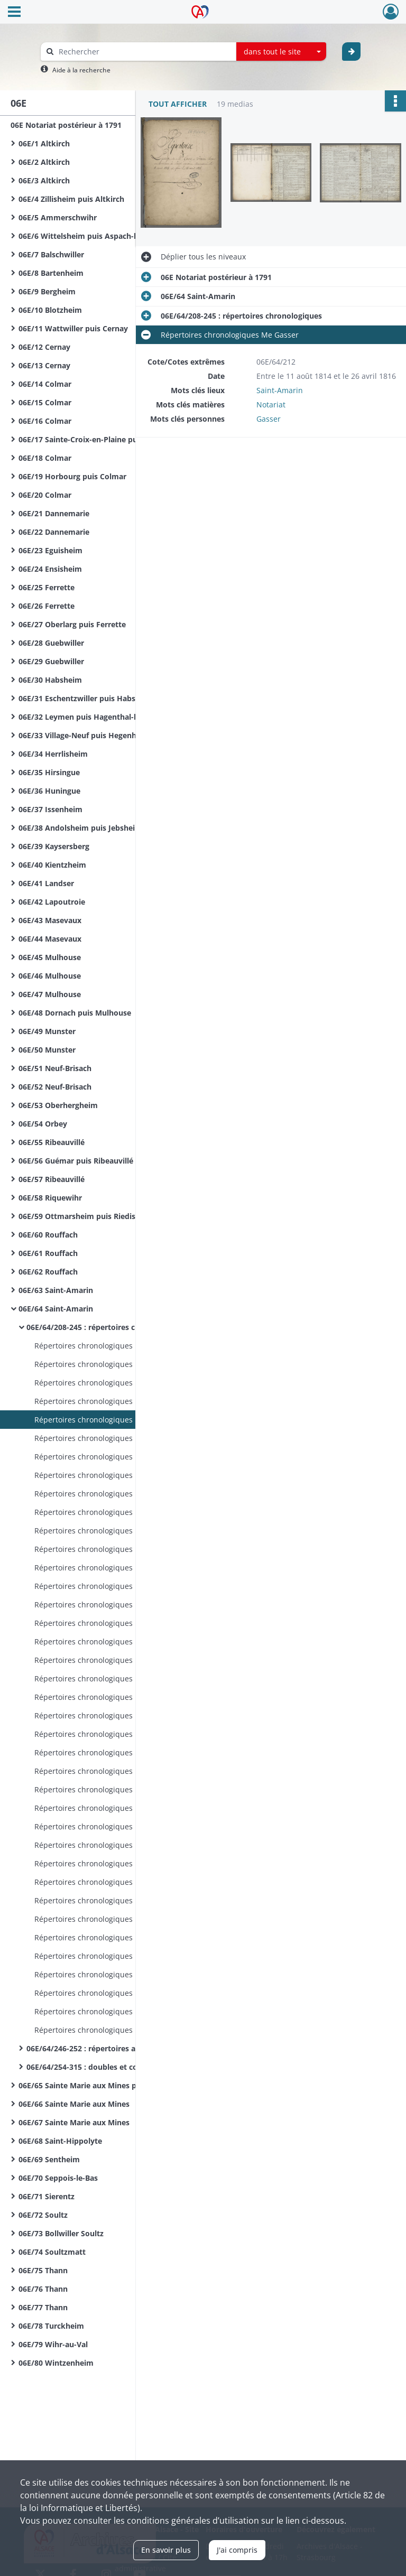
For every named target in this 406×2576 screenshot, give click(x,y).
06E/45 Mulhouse (50, 957)
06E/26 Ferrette (47, 606)
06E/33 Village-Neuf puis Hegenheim (84, 735)
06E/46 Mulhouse (50, 976)
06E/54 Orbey (43, 1124)
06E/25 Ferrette (47, 587)
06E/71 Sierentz (47, 2196)
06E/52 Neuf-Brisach (55, 1087)
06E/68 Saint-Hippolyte (60, 2141)
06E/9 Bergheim (47, 291)
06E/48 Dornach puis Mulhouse (75, 1013)
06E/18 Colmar (45, 458)
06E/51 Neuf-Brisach (55, 1068)
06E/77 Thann (43, 2307)
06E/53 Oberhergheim (58, 1105)
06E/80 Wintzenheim (56, 2363)
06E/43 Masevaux (50, 920)
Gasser (268, 419)
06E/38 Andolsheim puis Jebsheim (80, 828)
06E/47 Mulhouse (50, 994)
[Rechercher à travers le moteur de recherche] (144, 51)
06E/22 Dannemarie (54, 532)
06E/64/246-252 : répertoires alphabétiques (104, 2048)
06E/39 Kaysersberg (54, 846)
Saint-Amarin (279, 390)
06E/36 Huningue (49, 791)
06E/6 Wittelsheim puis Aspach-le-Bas (87, 236)
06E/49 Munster (47, 1031)
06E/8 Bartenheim (51, 273)
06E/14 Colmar (45, 384)
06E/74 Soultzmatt (52, 2252)
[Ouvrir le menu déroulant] (14, 12)
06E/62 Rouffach (48, 1272)
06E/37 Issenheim (50, 809)
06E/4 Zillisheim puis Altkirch (71, 199)
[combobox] (281, 51)
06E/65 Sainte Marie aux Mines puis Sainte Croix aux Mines (124, 2085)
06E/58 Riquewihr (50, 1198)
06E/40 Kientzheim (52, 865)
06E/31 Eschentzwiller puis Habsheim (86, 698)
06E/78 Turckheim (51, 2326)
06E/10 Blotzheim (50, 310)
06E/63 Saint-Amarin (56, 1290)
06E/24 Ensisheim (50, 569)
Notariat (270, 404)
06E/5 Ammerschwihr (58, 217)
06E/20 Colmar (45, 495)
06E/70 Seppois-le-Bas (58, 2178)
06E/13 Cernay (44, 365)
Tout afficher (178, 104)
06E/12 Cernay (44, 347)
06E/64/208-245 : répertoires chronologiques (107, 1327)
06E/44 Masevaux (50, 939)
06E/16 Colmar (45, 421)
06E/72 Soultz (43, 2215)
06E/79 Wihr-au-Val (53, 2344)
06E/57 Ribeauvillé (52, 1179)
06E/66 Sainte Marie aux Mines (74, 2104)
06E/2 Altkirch (44, 162)
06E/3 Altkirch (44, 180)
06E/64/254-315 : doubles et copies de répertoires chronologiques (132, 2067)
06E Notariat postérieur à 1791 (66, 125)
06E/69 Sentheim (49, 2159)
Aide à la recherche (81, 70)
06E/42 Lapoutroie (52, 902)
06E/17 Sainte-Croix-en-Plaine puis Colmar (95, 439)
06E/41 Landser (46, 883)
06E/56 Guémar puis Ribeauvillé (76, 1161)
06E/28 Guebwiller (51, 643)
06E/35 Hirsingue (49, 772)
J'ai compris (237, 2550)
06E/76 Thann (43, 2289)
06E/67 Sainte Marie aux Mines (74, 2122)
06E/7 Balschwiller (51, 254)
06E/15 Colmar (45, 402)
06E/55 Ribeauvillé (52, 1142)
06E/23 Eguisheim (50, 550)
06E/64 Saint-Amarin (56, 1309)
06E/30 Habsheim (50, 680)
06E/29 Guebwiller (51, 661)
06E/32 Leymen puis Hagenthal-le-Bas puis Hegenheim (118, 717)
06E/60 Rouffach (48, 1235)
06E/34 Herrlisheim (53, 754)
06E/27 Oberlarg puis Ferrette (72, 624)
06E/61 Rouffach (48, 1253)
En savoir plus (166, 2550)
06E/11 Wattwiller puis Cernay (73, 328)
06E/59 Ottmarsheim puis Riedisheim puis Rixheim (111, 1216)
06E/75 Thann (43, 2270)
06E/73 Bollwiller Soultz (61, 2233)
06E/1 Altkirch (44, 143)
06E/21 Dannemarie (54, 513)
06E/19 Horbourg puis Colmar (72, 476)
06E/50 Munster (47, 1050)
